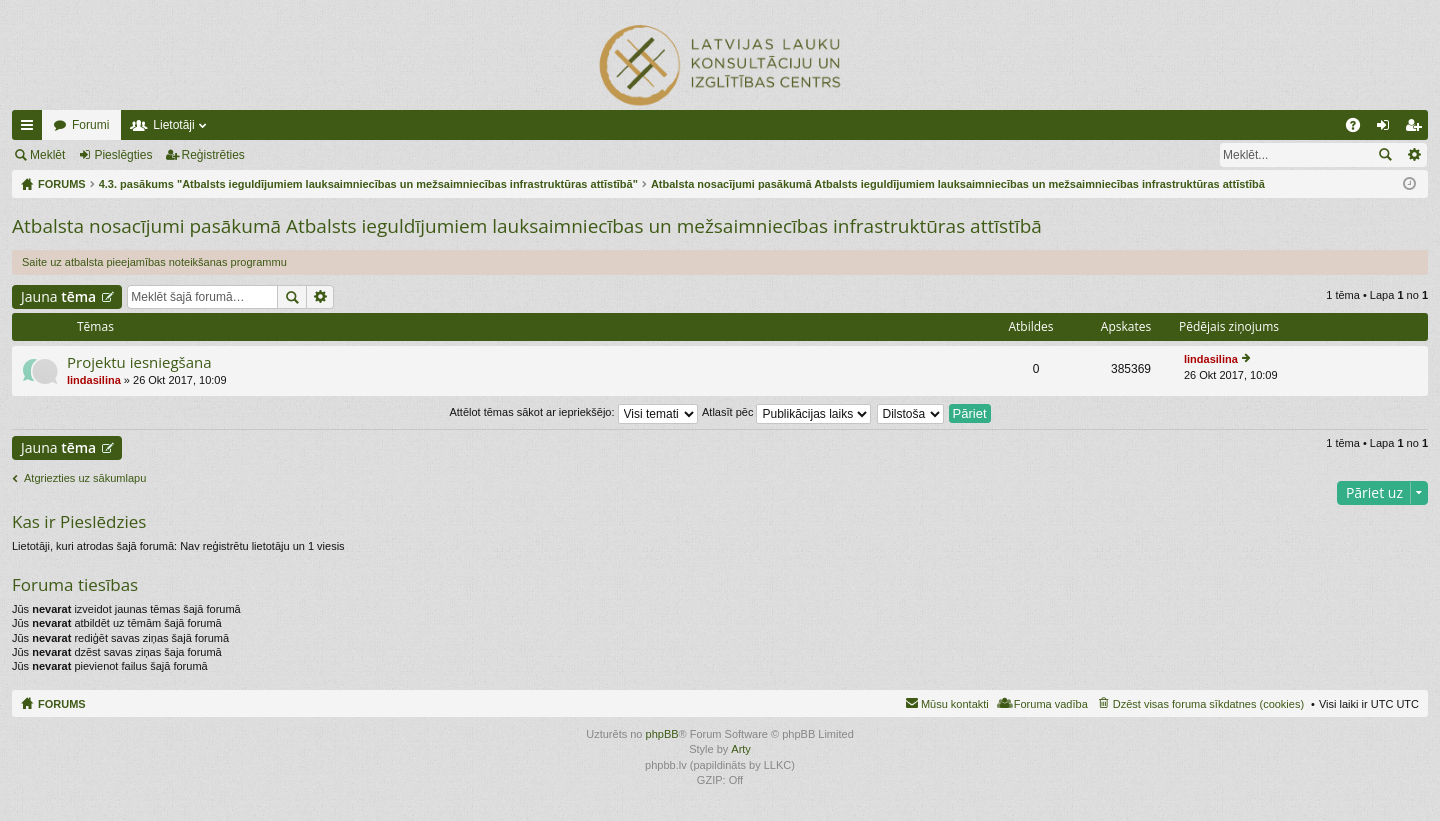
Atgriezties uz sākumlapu (85, 478)
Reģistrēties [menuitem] (1417, 129)
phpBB (662, 734)
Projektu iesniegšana (139, 362)
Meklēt (47, 155)
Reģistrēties (213, 155)
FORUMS (62, 704)
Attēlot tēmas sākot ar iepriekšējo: (573, 412)
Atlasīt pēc (786, 412)
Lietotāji (173, 125)
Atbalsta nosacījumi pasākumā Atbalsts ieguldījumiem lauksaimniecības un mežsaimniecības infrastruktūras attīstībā (527, 226)
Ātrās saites (31, 129)
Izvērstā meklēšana (1413, 155)
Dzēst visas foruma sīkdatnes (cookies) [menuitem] (1208, 704)
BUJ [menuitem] (1359, 129)
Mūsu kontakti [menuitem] (955, 704)
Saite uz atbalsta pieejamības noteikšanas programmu (154, 262)
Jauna (58, 296)
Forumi (90, 125)
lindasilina (94, 380)
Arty (741, 749)
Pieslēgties (123, 155)
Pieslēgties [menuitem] (1387, 129)
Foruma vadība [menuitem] (1051, 704)
